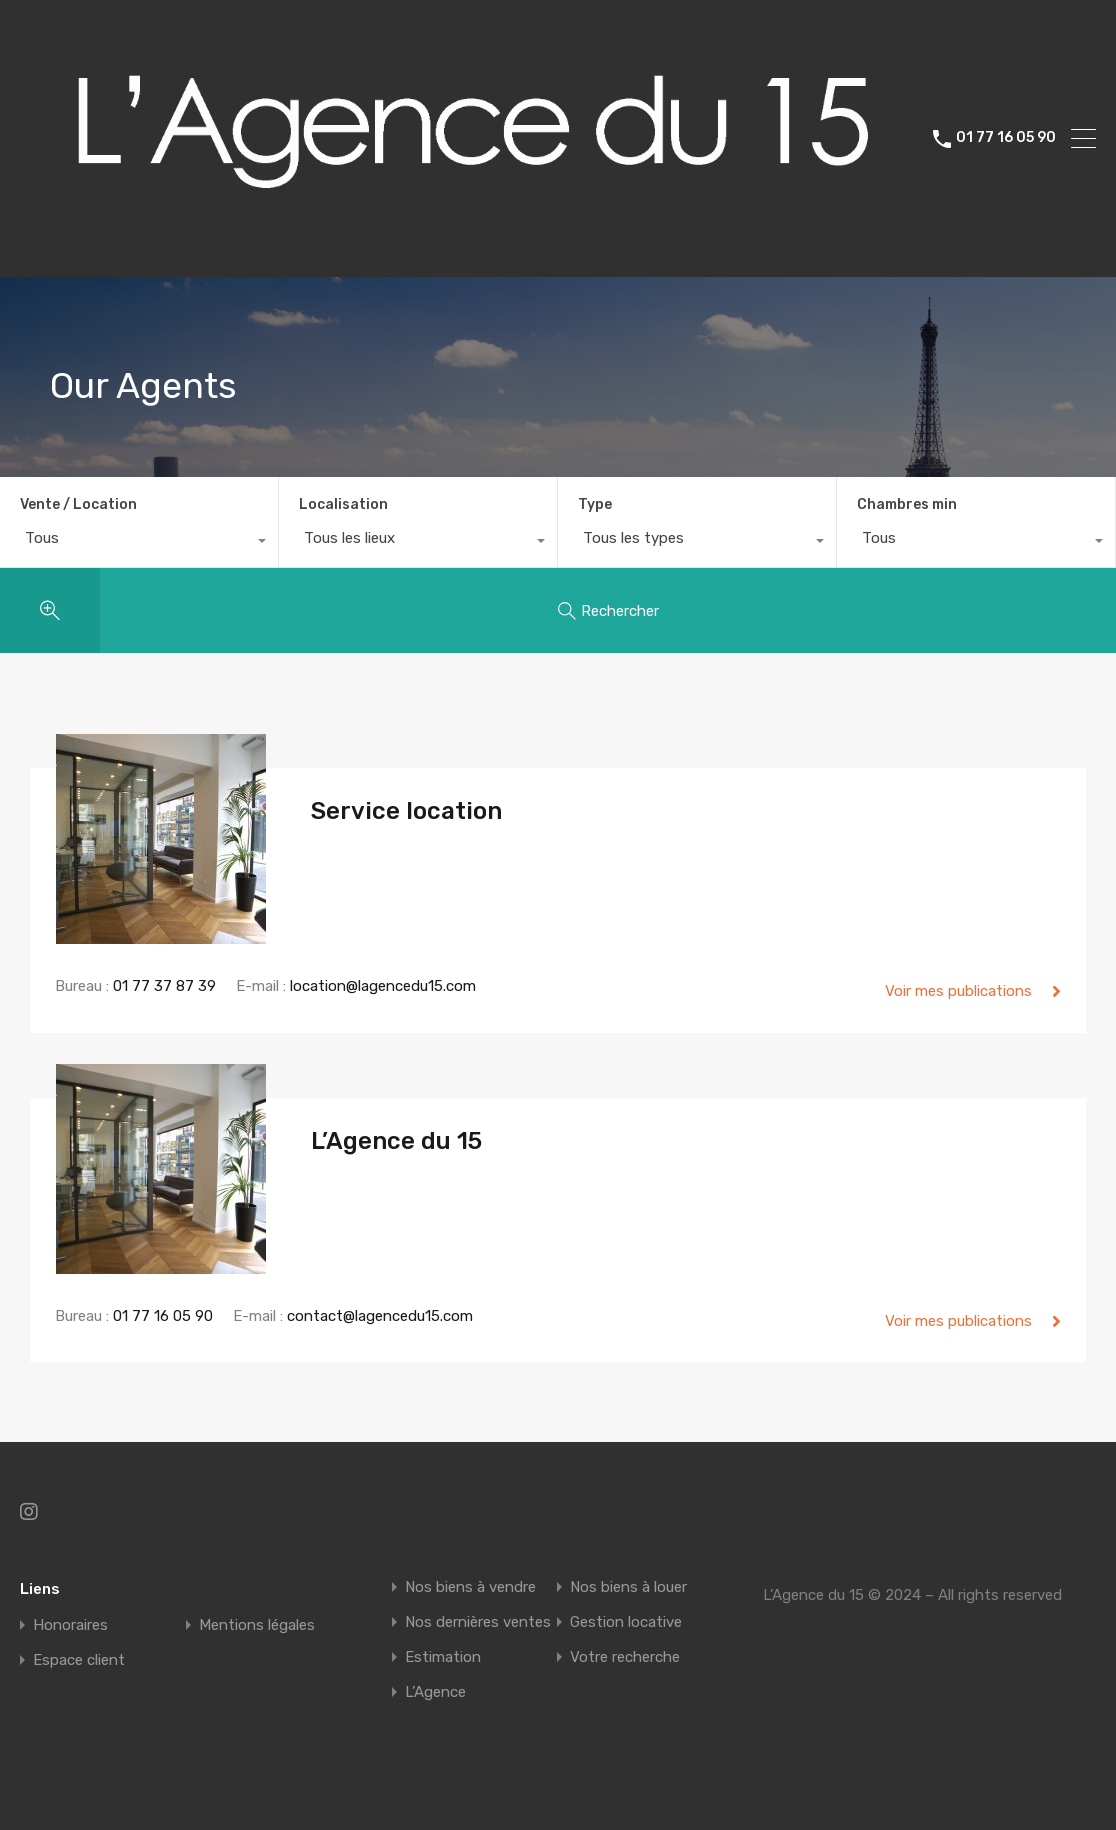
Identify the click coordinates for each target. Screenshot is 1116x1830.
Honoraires (70, 1625)
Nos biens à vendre (470, 1587)
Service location (406, 811)
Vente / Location (78, 504)
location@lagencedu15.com (383, 986)
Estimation (443, 1657)
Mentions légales (257, 1625)
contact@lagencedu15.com (380, 1316)
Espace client (79, 1660)
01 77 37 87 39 (164, 986)
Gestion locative (626, 1622)
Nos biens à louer (628, 1587)
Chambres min (907, 504)
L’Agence (435, 1692)
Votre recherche (625, 1657)
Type (595, 504)
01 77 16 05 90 (1006, 138)
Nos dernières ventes (478, 1622)
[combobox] (139, 543)
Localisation (343, 504)
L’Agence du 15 (396, 1141)
